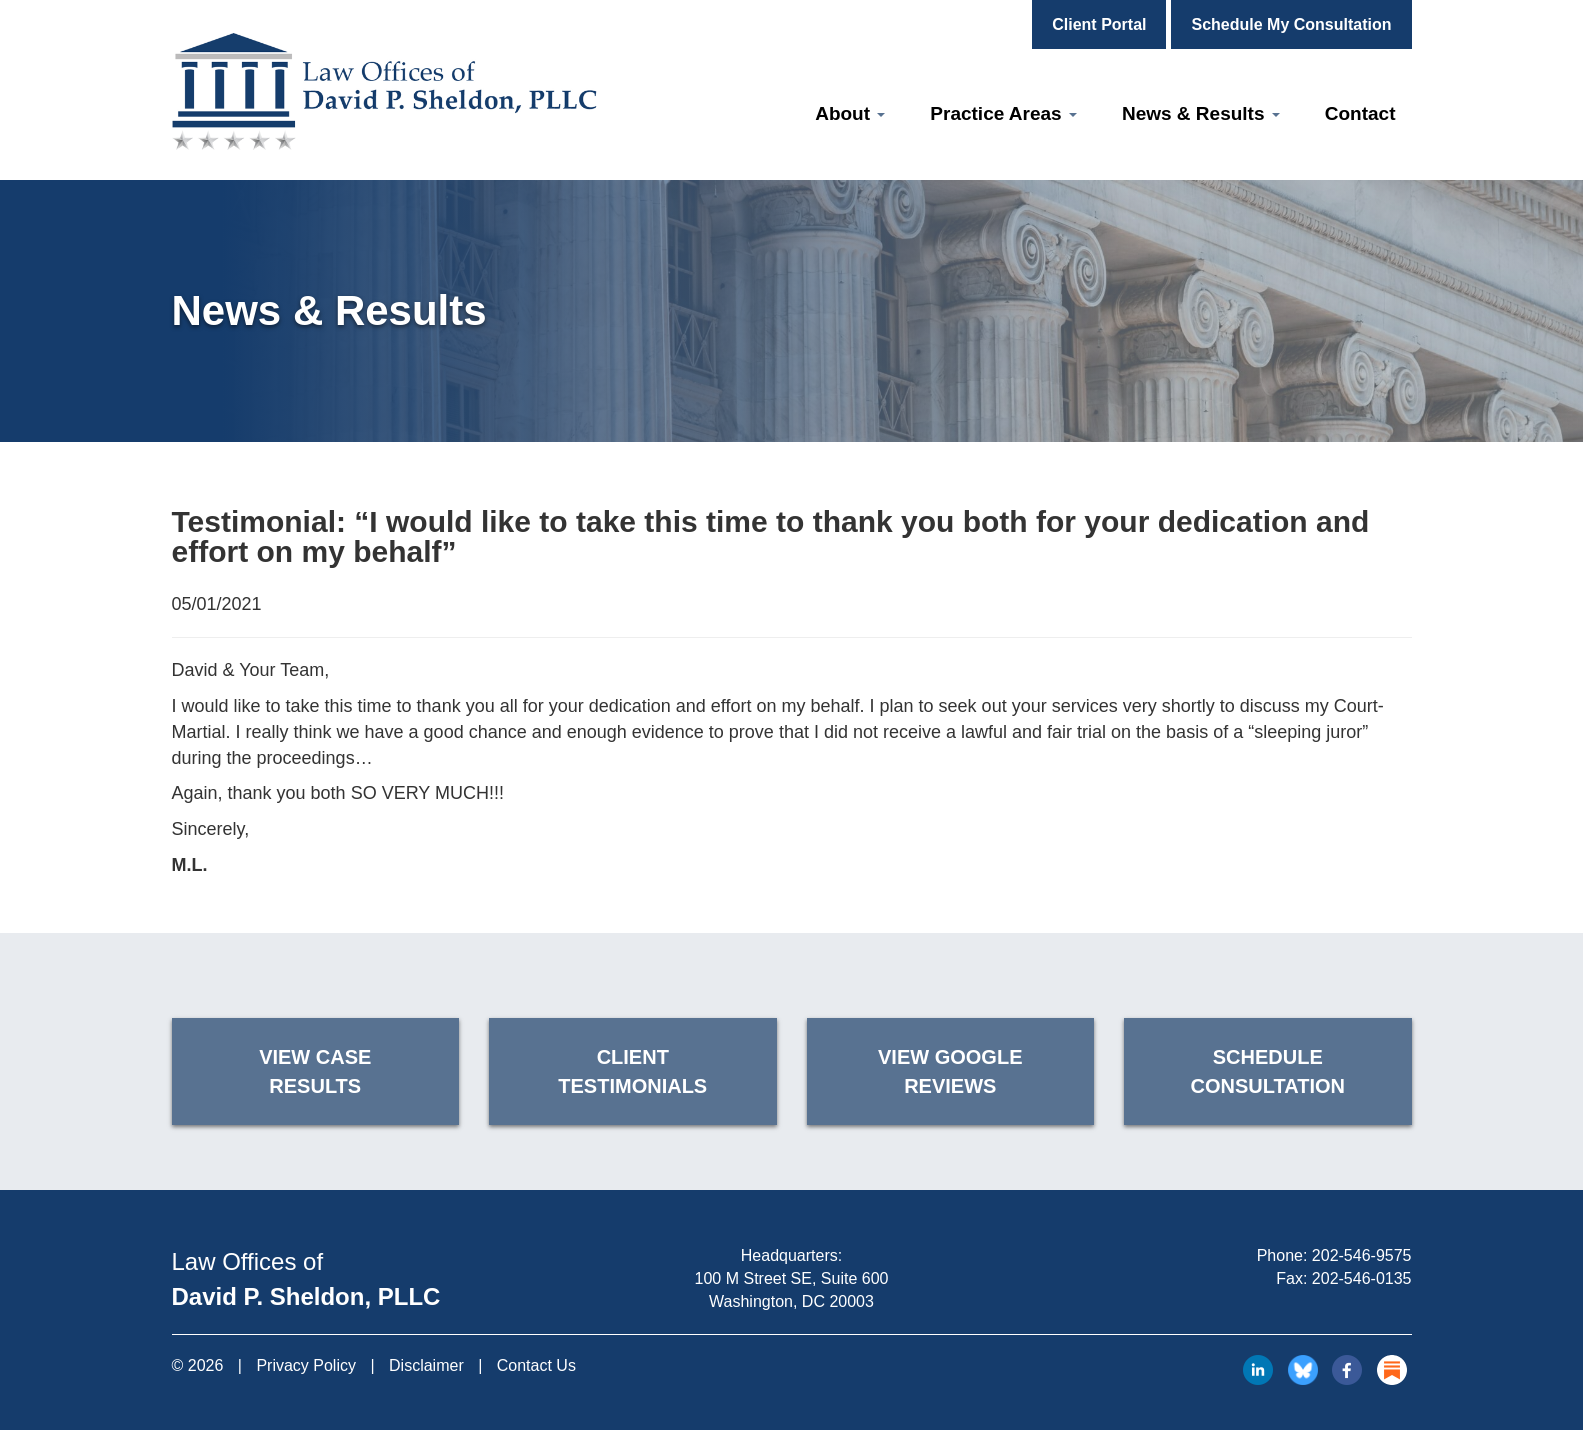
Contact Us (536, 1365)
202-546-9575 (1362, 1255)
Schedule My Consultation (1291, 24)
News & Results (1201, 113)
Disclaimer (426, 1365)
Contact (1360, 113)
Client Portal (1099, 24)
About (850, 113)
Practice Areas (1003, 113)
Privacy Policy (306, 1365)
